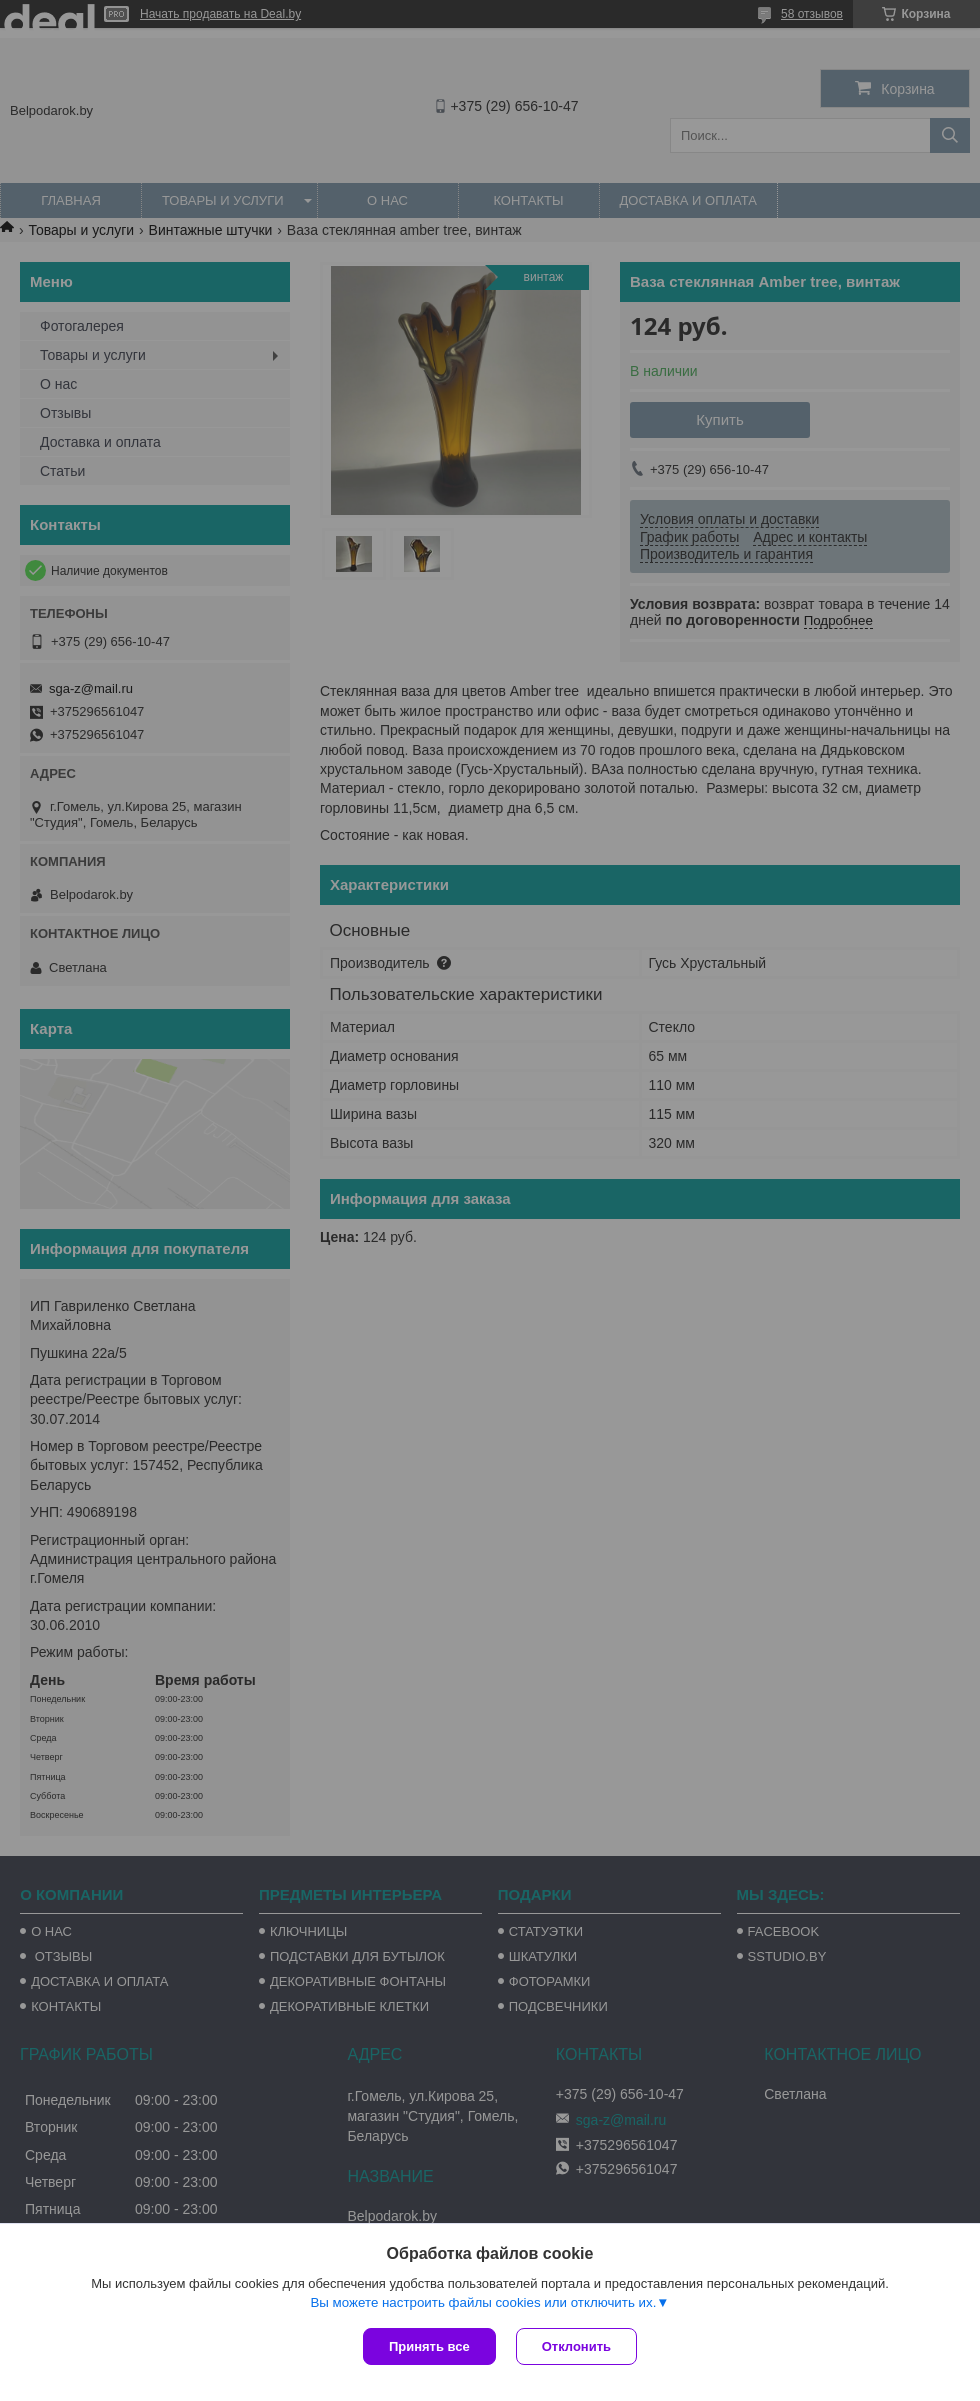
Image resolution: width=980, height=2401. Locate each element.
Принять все (429, 2346)
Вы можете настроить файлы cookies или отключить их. (483, 2302)
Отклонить (576, 2346)
